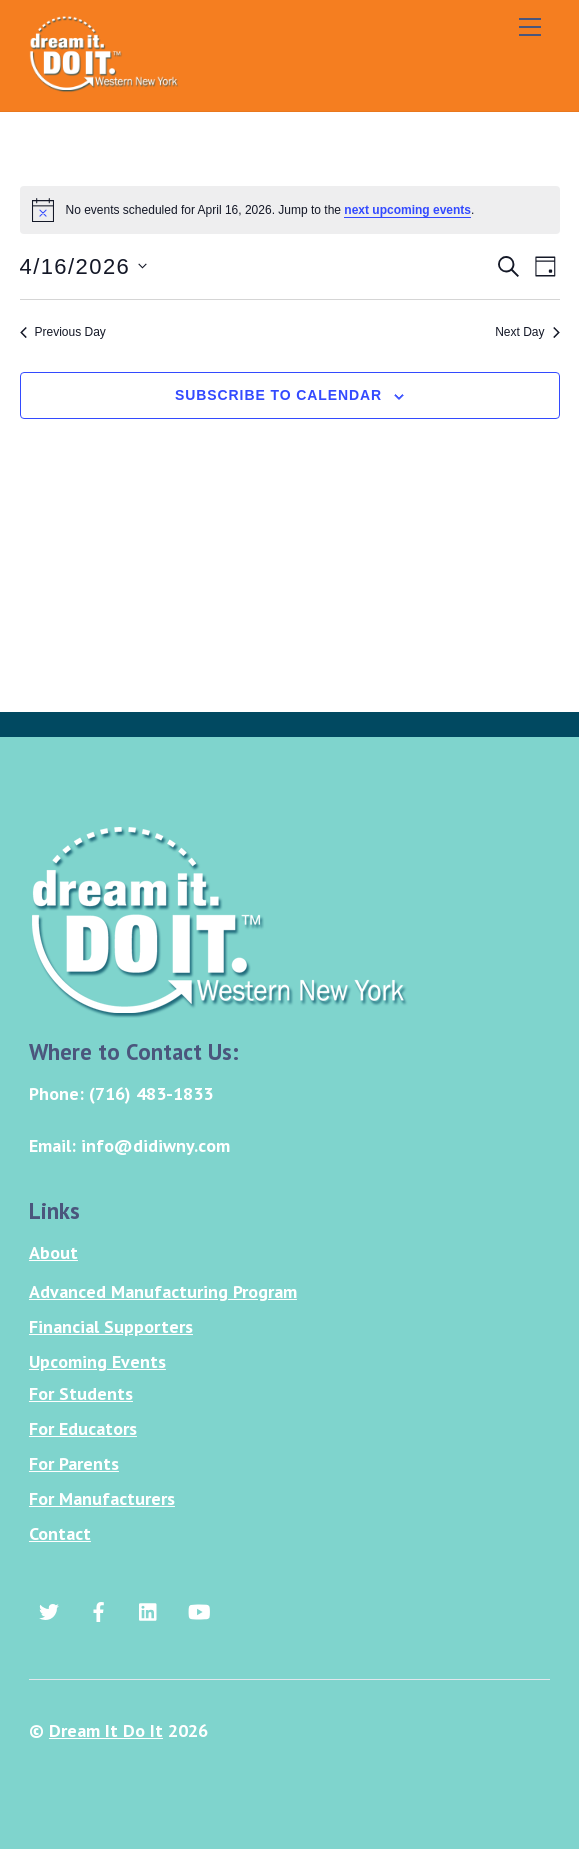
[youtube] (199, 1609)
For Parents (74, 1463)
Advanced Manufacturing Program (163, 1291)
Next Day (527, 332)
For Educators (83, 1428)
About (53, 1252)
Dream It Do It (106, 1730)
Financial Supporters (111, 1326)
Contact (60, 1533)
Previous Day (63, 332)
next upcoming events (407, 210)
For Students (81, 1393)
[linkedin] (149, 1609)
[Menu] (530, 27)
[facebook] (99, 1609)
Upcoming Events (97, 1361)
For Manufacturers (102, 1498)
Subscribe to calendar (278, 395)
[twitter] (49, 1609)
